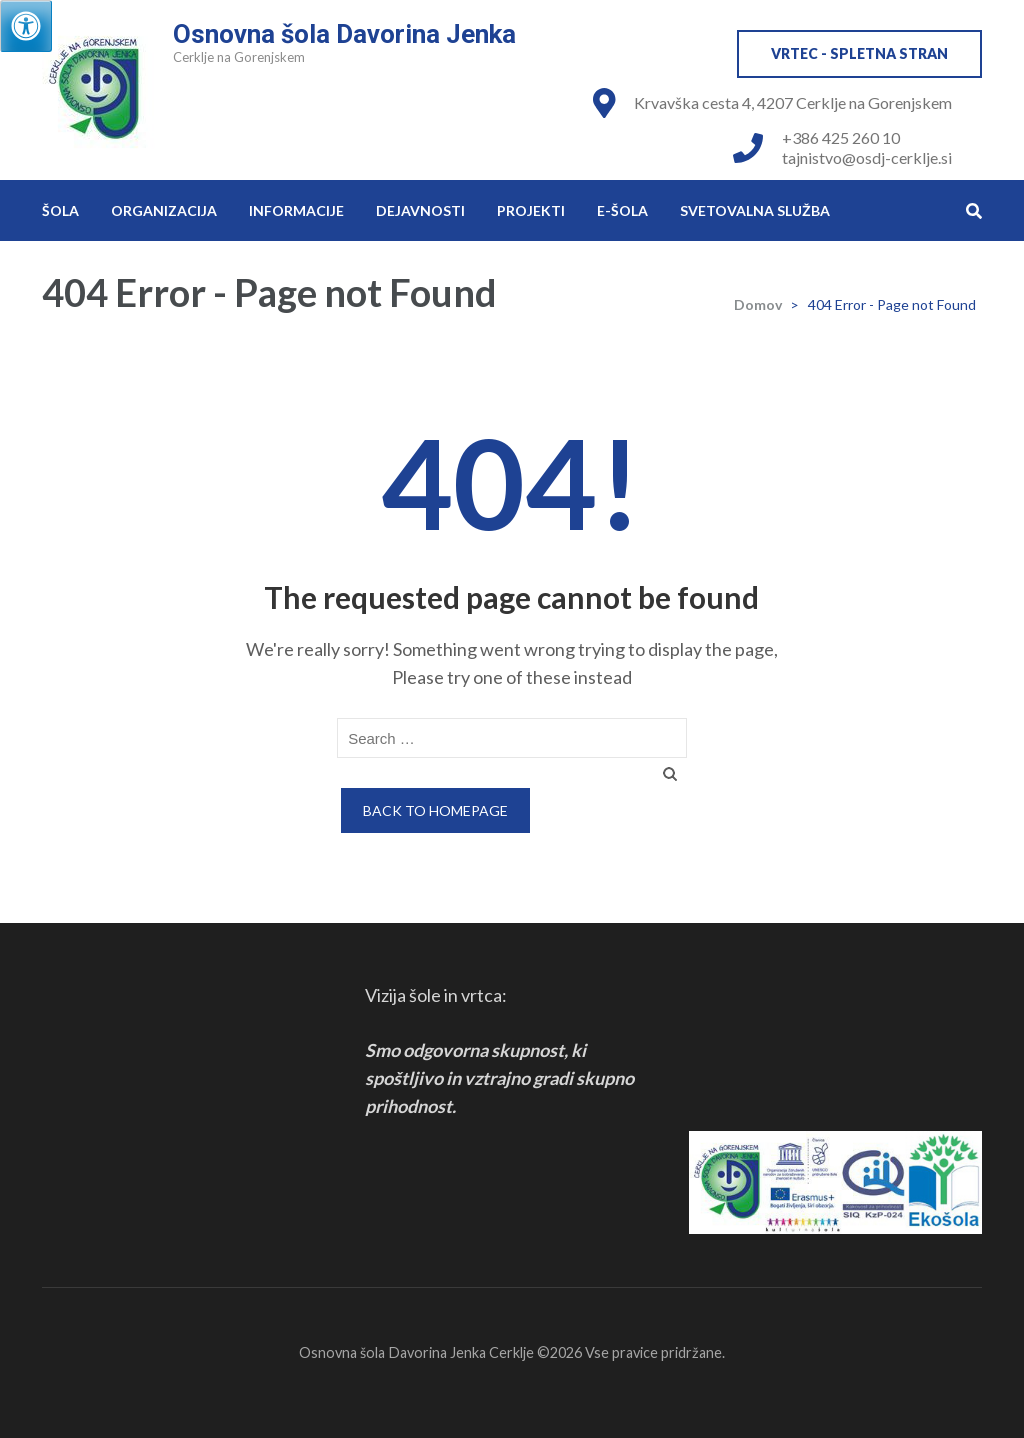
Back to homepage (435, 810)
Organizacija (164, 210)
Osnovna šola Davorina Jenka (344, 34)
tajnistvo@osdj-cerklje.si (867, 157)
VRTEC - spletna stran (859, 53)
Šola (60, 210)
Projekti (531, 210)
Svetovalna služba (755, 210)
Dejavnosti (420, 210)
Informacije (296, 210)
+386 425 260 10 (841, 137)
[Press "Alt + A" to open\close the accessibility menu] (26, 26)
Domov (758, 304)
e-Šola (622, 210)
